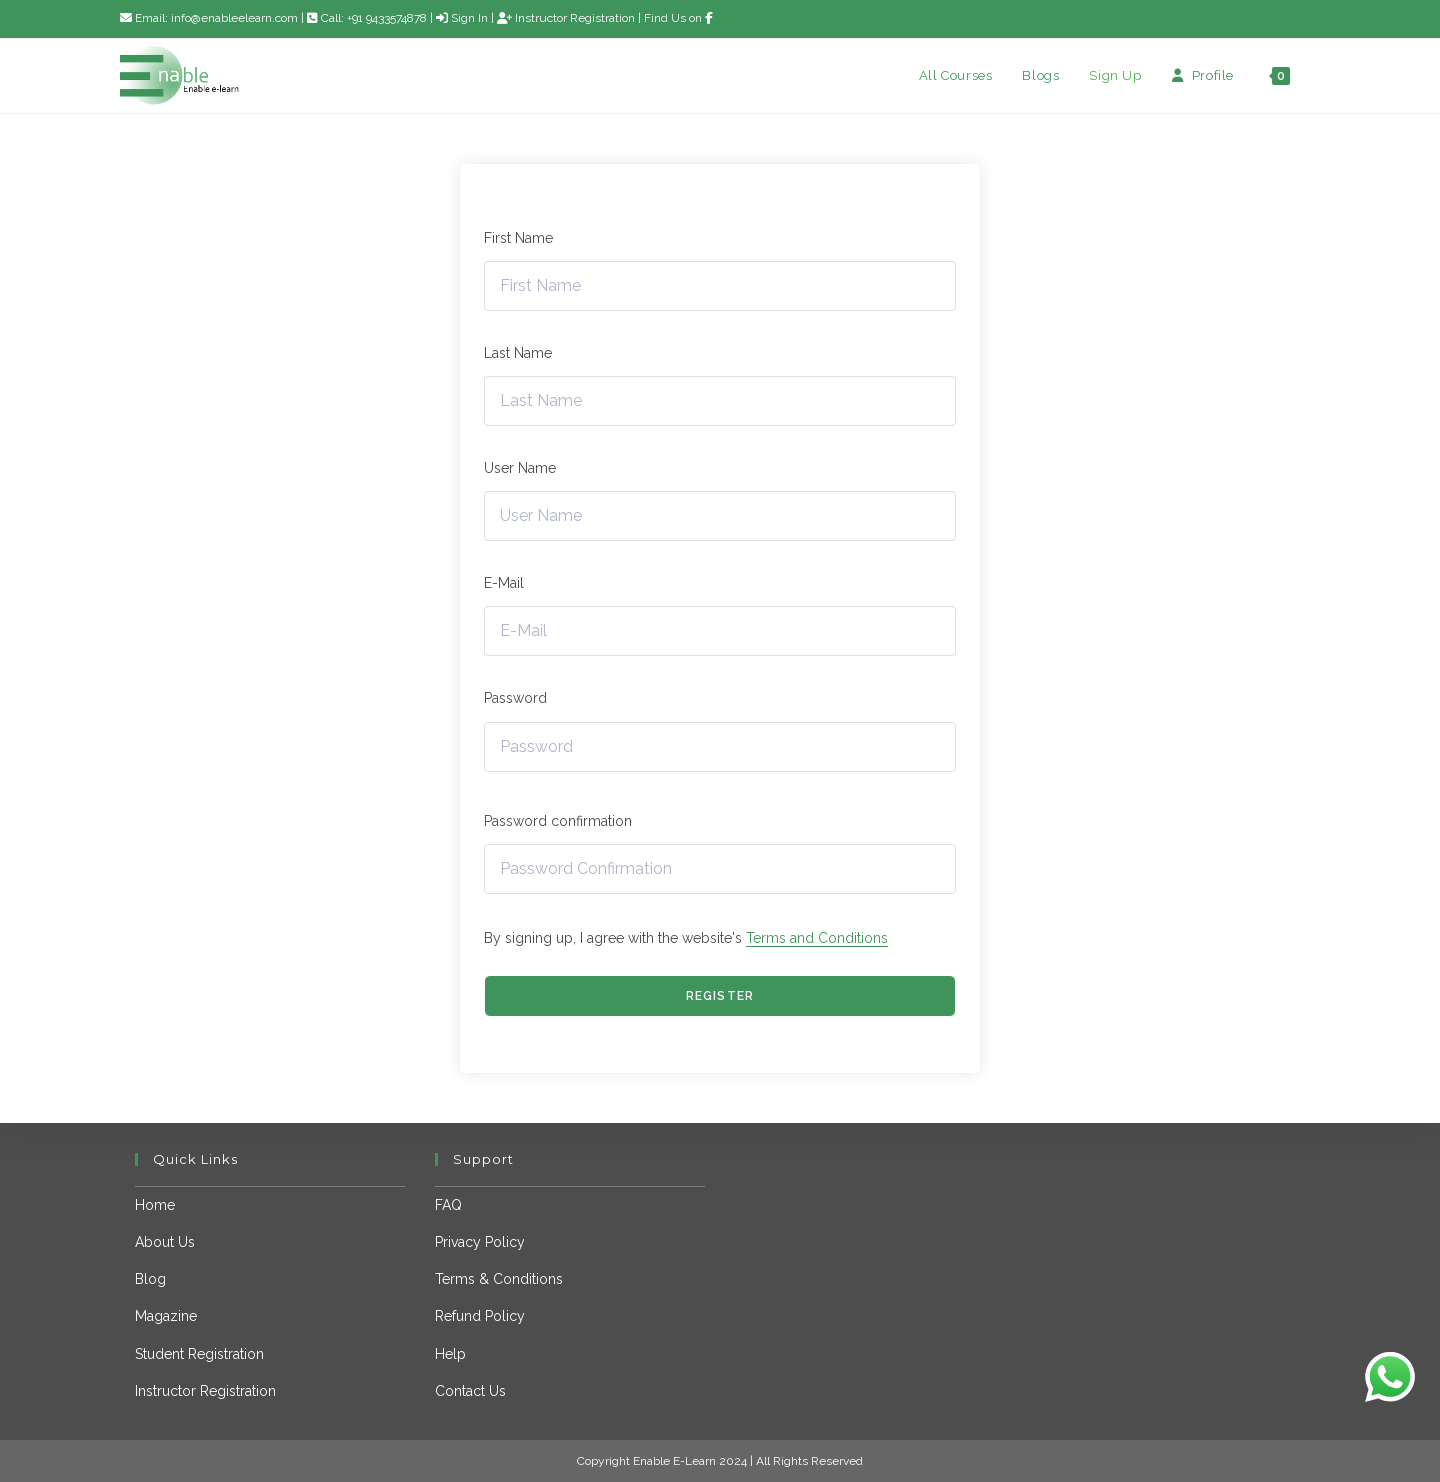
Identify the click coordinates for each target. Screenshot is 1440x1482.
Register (720, 996)
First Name (518, 238)
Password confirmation (558, 821)
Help (450, 1354)
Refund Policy (480, 1316)
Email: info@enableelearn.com (209, 18)
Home (155, 1205)
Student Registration (199, 1354)
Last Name (518, 353)
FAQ (448, 1205)
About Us (165, 1242)
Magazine (166, 1316)
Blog (150, 1279)
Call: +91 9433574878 (368, 18)
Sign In (462, 18)
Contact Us (470, 1391)
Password (515, 698)
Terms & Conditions (499, 1279)
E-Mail (504, 583)
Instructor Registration (566, 18)
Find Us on (678, 18)
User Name (520, 468)
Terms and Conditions (817, 938)
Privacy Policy (480, 1242)
